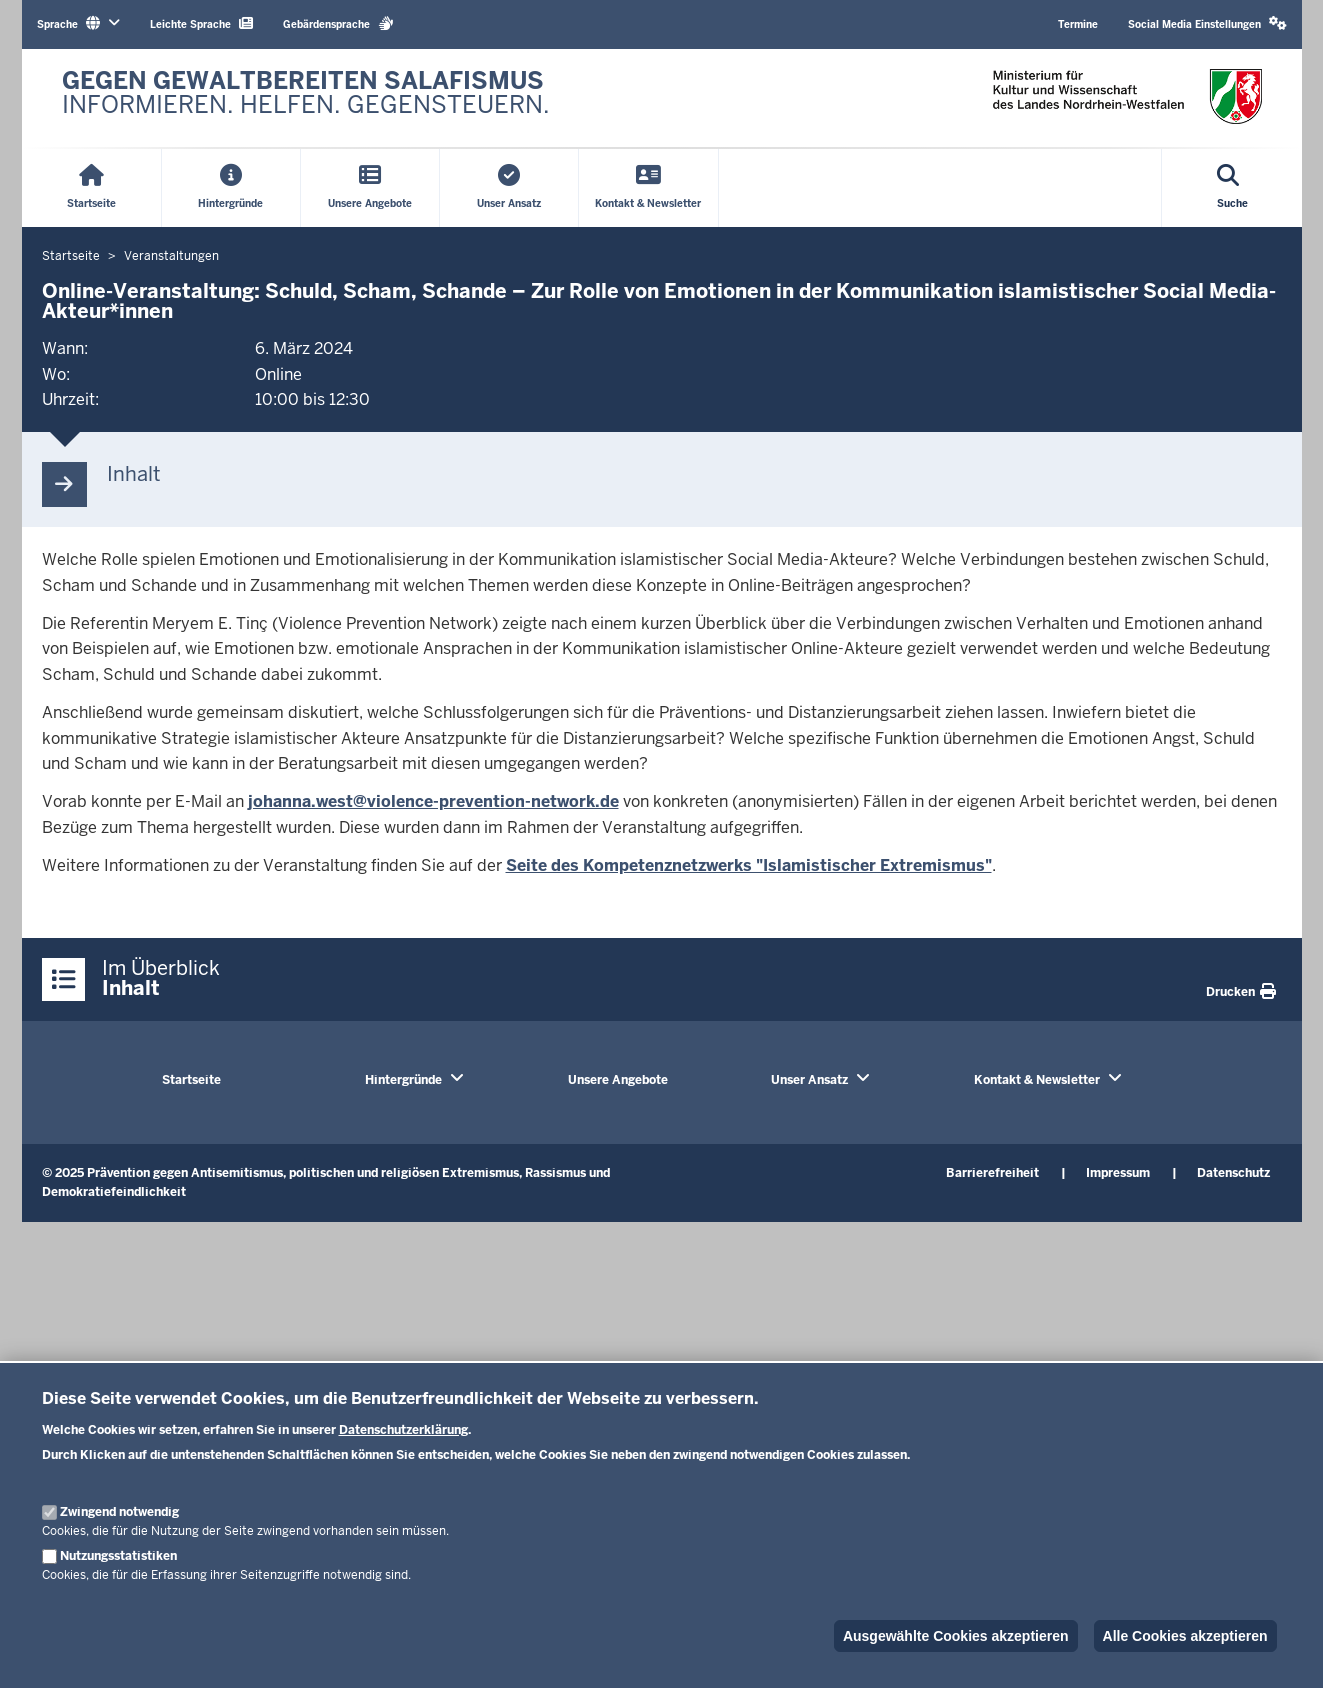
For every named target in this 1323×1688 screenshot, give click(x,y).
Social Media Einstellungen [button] (1207, 23)
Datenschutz (1233, 1173)
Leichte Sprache (201, 23)
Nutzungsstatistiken (118, 1556)
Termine (1078, 24)
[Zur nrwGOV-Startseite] (306, 98)
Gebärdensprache (338, 23)
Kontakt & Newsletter (1037, 1080)
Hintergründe (403, 1080)
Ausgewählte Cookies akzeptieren (956, 1636)
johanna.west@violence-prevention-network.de (433, 801)
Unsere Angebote (618, 1080)
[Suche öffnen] (1233, 188)
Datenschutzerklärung (403, 1430)
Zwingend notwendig (119, 1512)
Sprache (78, 23)
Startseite (191, 1080)
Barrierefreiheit (992, 1173)
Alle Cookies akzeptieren (1185, 1636)
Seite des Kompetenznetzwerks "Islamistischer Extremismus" (749, 865)
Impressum (1118, 1173)
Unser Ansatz (809, 1080)
